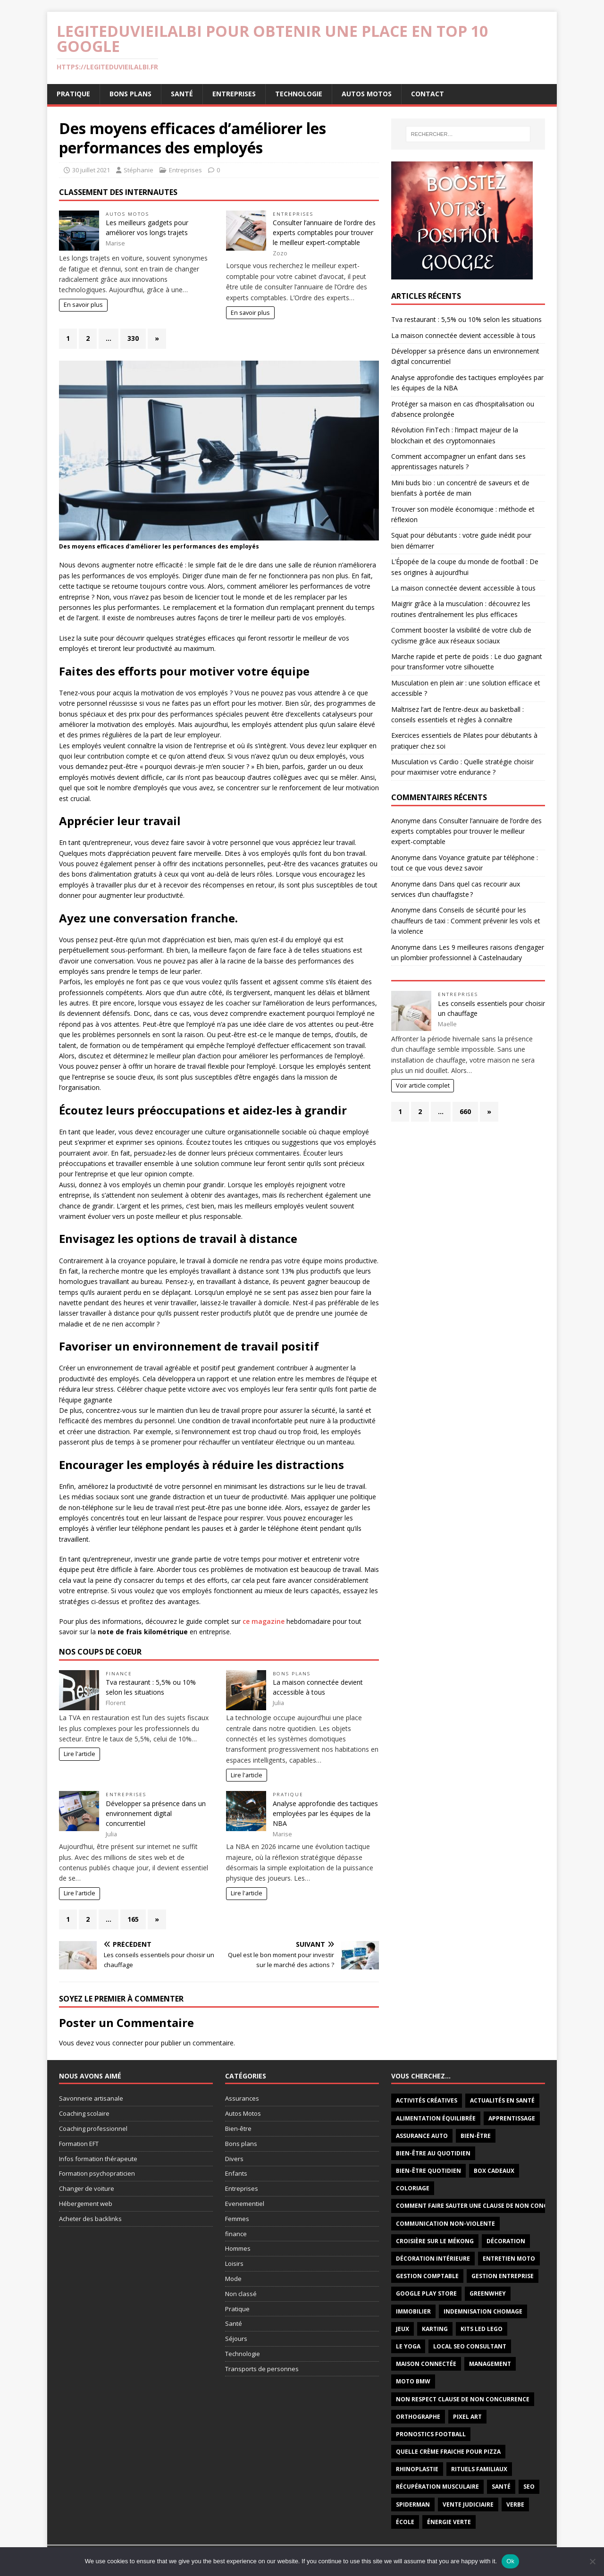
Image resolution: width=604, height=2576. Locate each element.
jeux (402, 2329)
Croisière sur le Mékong (435, 2241)
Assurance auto (422, 2136)
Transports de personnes (262, 2369)
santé (501, 2487)
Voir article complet (423, 1085)
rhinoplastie (417, 2469)
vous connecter (119, 2042)
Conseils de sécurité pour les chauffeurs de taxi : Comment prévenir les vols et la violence (465, 920)
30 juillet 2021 (91, 170)
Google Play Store (426, 2293)
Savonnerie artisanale (91, 2098)
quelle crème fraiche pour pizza (448, 2452)
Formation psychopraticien (97, 2173)
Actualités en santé (502, 2100)
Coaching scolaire (84, 2113)
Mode (233, 2278)
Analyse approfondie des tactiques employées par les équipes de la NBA (325, 1813)
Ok (510, 2561)
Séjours (236, 2338)
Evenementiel (244, 2203)
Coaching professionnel (93, 2128)
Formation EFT (79, 2143)
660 (465, 1111)
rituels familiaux (479, 2469)
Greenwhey (488, 2293)
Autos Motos (367, 93)
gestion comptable (427, 2276)
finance (119, 1674)
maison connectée (426, 2364)
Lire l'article (79, 1754)
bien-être (476, 2136)
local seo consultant (469, 2346)
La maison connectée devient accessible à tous (463, 335)
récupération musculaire (437, 2487)
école (405, 2522)
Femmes (237, 2218)
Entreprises (234, 93)
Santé (182, 93)
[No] (592, 2561)
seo (529, 2487)
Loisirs (234, 2263)
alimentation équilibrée (436, 2118)
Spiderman (413, 2504)
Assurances (242, 2098)
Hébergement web (85, 2203)
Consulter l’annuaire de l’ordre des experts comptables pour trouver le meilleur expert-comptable (324, 232)
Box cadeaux (494, 2171)
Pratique (73, 93)
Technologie (298, 93)
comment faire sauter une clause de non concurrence (485, 2206)
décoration (506, 2241)
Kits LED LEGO (482, 2329)
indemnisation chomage (483, 2311)
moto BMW (413, 2381)
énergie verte (449, 2522)
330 (133, 338)
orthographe (418, 2417)
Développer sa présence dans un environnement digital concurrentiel (156, 1813)
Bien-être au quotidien (433, 2153)
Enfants (236, 2173)
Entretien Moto (509, 2259)
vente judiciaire (468, 2504)
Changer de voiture (86, 2188)
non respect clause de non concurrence (462, 2399)
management (490, 2364)
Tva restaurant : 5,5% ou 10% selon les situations (466, 319)
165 (133, 1919)
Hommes (238, 2248)
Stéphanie (138, 170)
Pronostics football (431, 2434)
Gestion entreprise (502, 2276)
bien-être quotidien (428, 2171)
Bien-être (238, 2128)
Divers (234, 2158)
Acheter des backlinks (90, 2218)
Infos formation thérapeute (98, 2158)
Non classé (241, 2293)
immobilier (413, 2311)
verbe (515, 2504)
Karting (435, 2329)
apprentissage (511, 2118)
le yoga (408, 2346)
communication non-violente (445, 2224)
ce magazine (264, 1621)
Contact (427, 93)
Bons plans (130, 93)
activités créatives (426, 2100)
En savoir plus (83, 305)
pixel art (467, 2417)
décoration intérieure (433, 2259)
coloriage (412, 2188)
